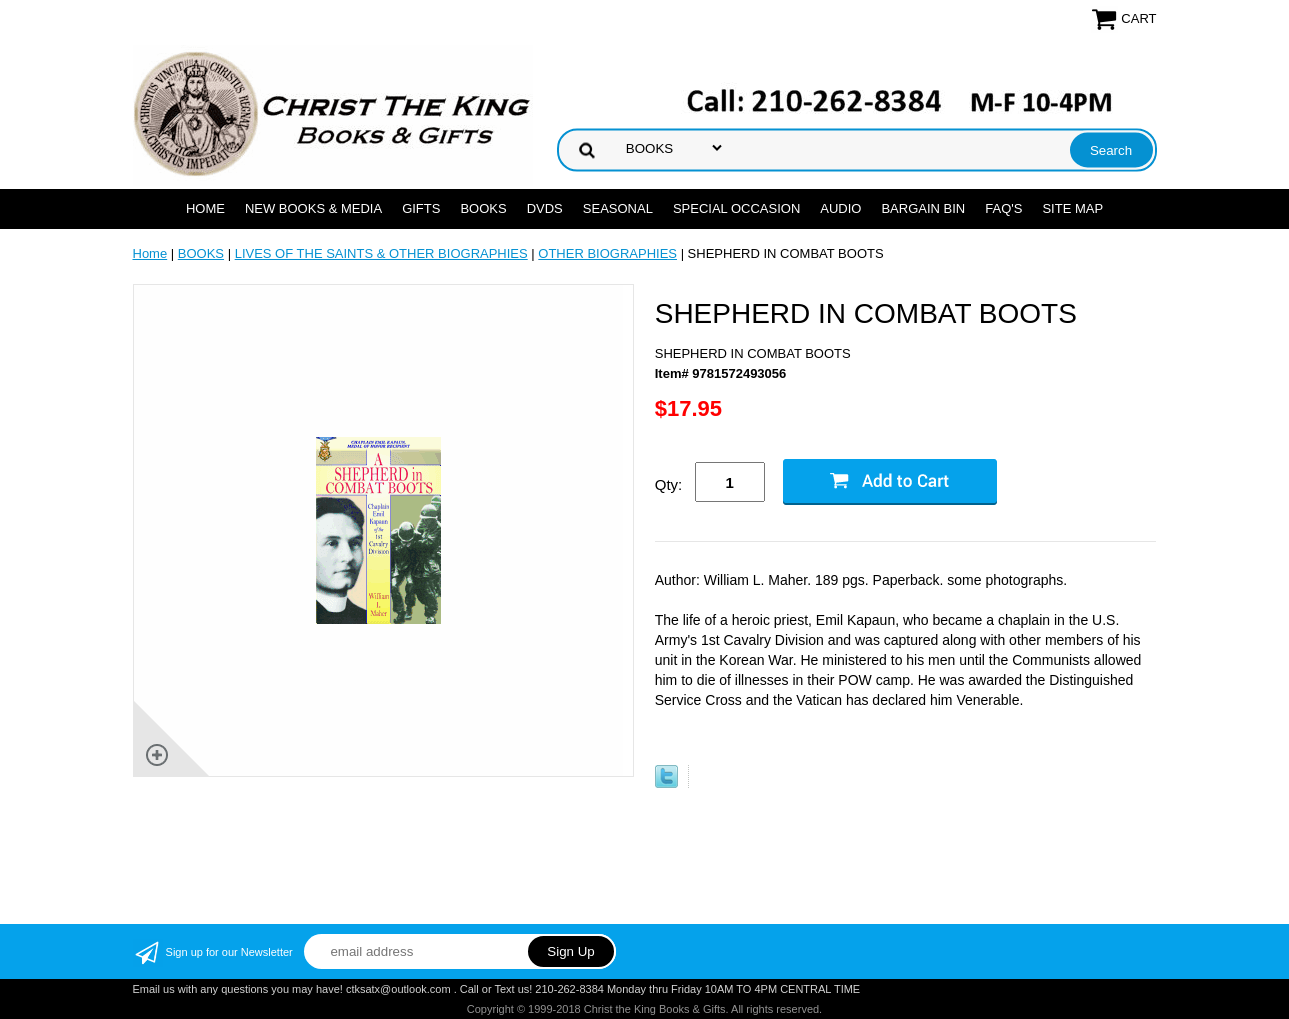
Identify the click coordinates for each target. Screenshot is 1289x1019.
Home (205, 208)
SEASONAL (618, 208)
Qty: (669, 484)
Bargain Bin (923, 208)
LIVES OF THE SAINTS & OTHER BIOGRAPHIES (381, 253)
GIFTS (421, 208)
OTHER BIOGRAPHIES (607, 253)
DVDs (545, 208)
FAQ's (1003, 208)
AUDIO (840, 208)
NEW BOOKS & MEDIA (313, 208)
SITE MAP (1072, 208)
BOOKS (483, 208)
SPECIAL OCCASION (736, 208)
